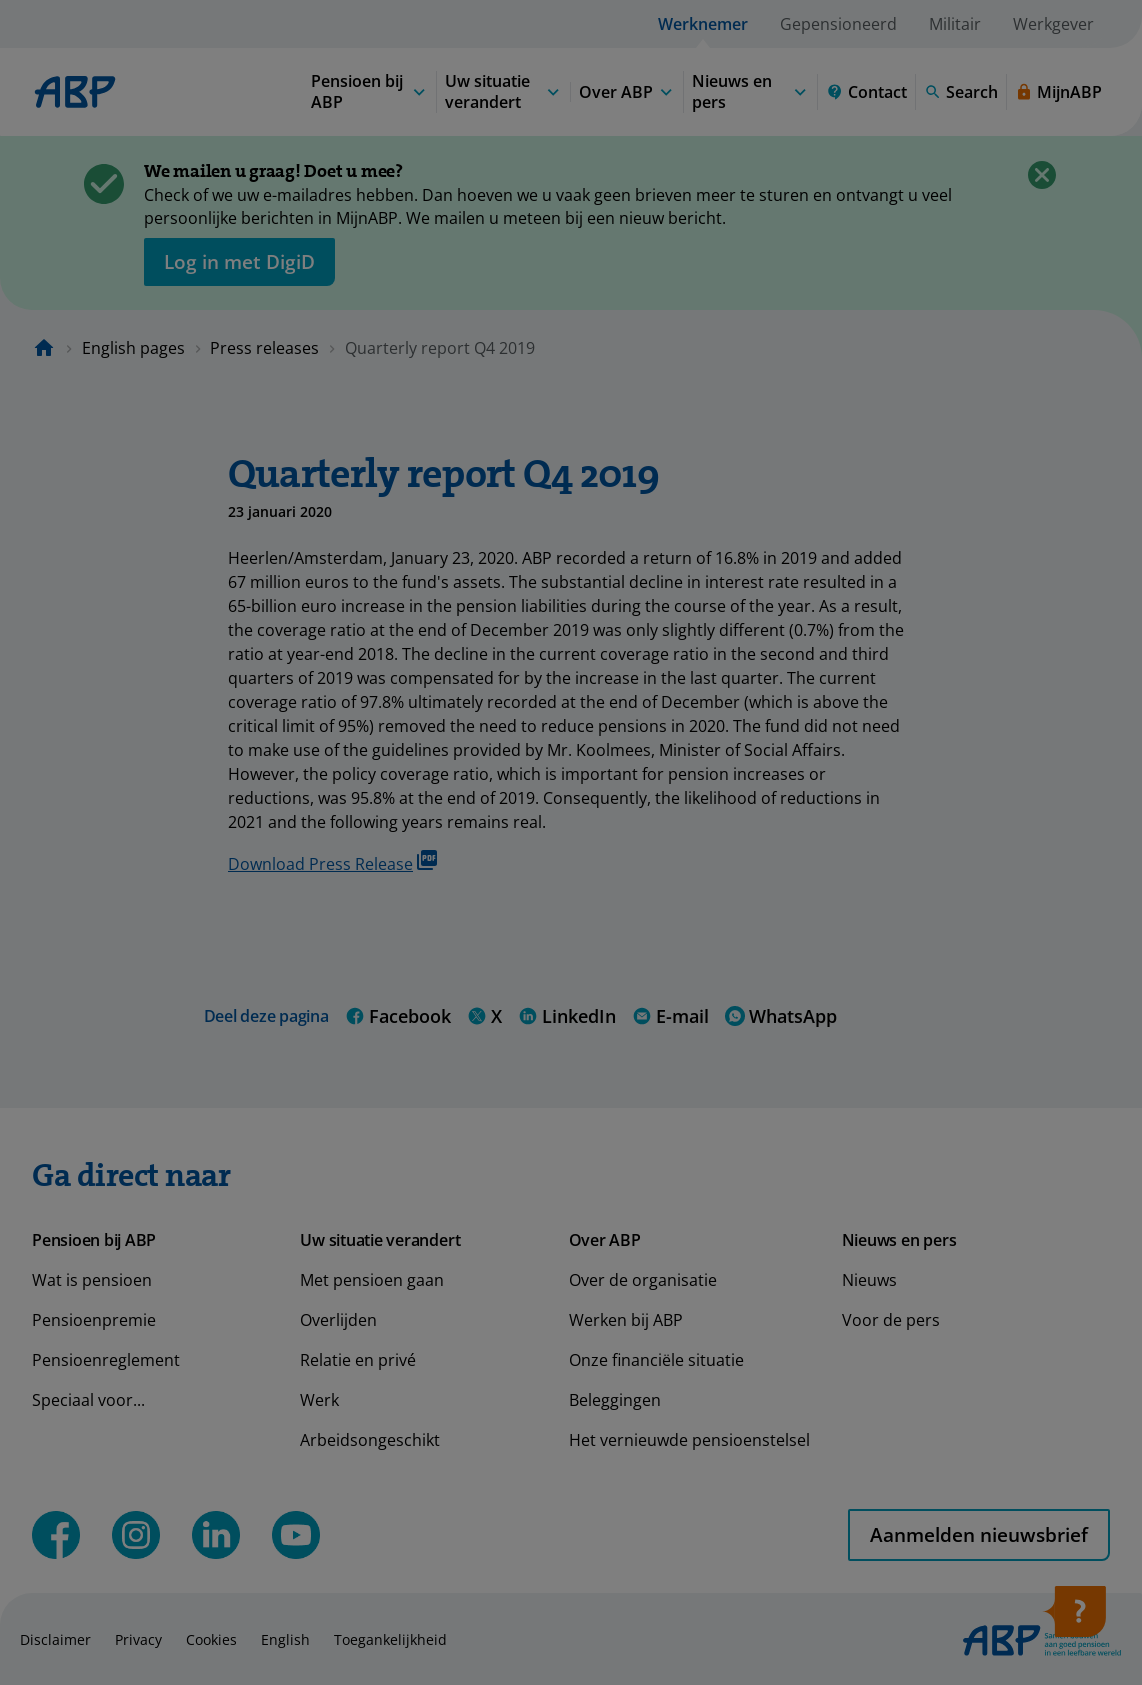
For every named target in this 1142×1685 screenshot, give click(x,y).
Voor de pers (891, 1320)
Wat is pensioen (92, 1280)
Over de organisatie (643, 1280)
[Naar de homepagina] (44, 348)
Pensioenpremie (94, 1320)
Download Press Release (332, 862)
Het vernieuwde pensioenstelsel (689, 1440)
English (285, 1639)
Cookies (211, 1639)
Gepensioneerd (838, 24)
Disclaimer (55, 1639)
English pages (133, 348)
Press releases (264, 348)
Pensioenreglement (106, 1360)
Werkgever (1053, 24)
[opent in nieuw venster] (239, 262)
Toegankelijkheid (390, 1639)
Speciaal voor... (88, 1400)
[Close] (1042, 175)
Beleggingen (615, 1400)
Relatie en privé (358, 1360)
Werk (319, 1400)
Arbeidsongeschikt (370, 1440)
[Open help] (1074, 1618)
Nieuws (869, 1280)
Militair (955, 24)
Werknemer (703, 24)
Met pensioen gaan (372, 1280)
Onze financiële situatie (656, 1360)
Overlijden (338, 1320)
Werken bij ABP (626, 1320)
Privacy (138, 1639)
